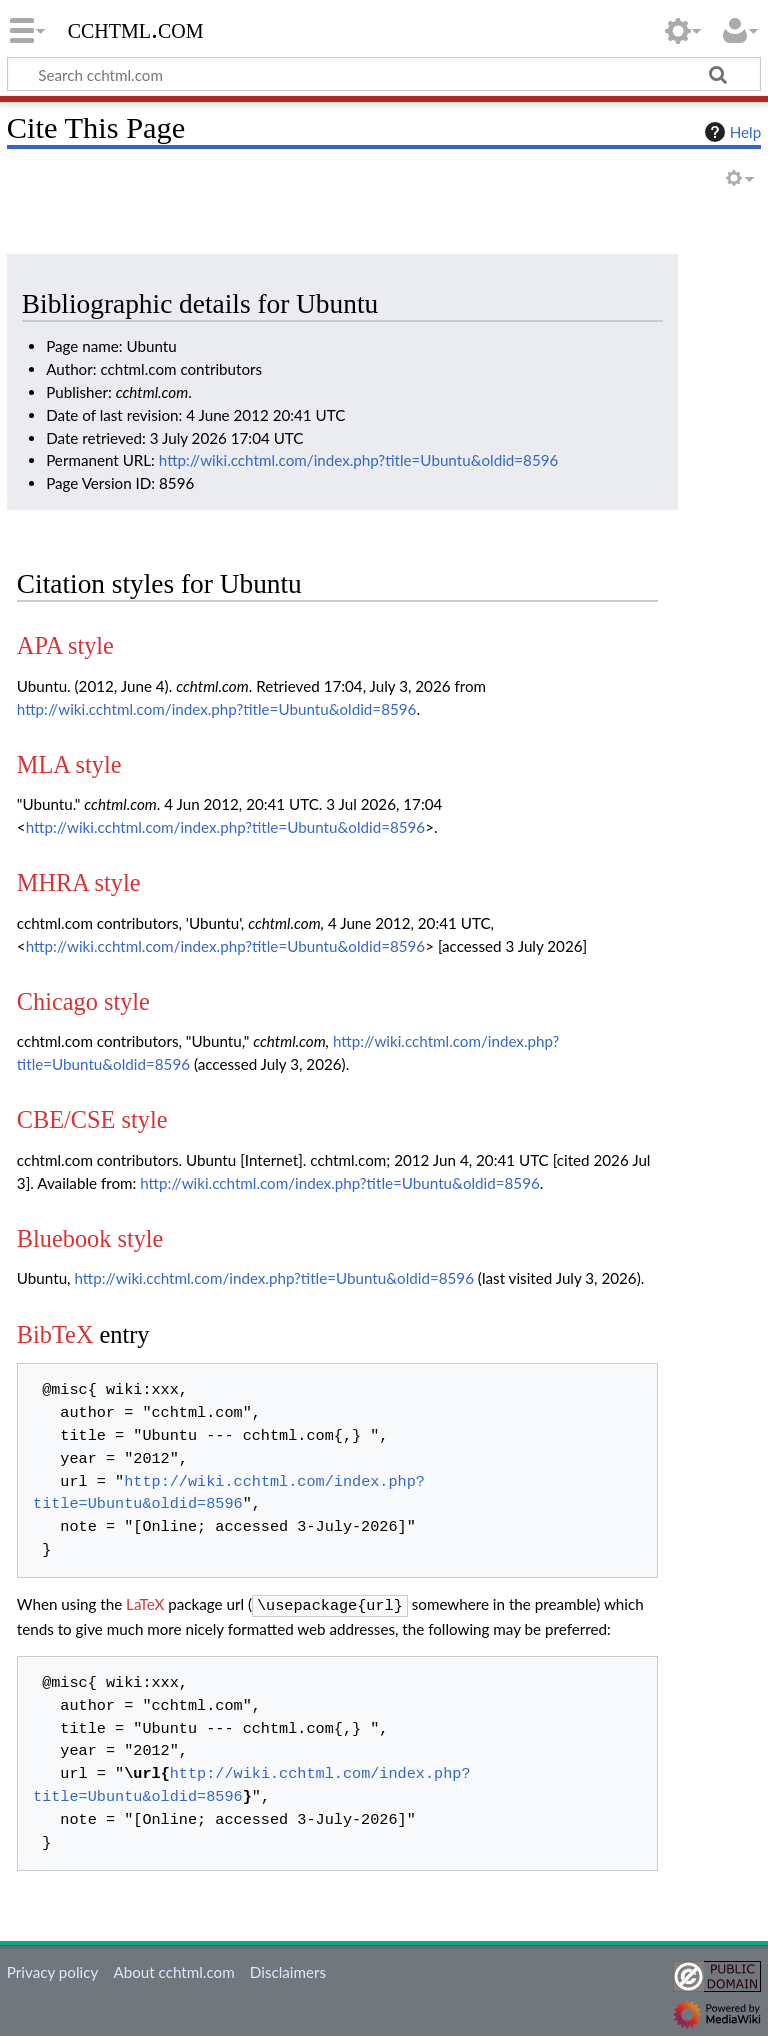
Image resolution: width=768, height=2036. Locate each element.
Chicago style (83, 1001)
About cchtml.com (173, 1970)
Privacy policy (52, 1970)
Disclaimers (288, 1970)
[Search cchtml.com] (384, 74)
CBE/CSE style (92, 1119)
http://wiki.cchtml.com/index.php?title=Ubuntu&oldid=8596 (359, 460)
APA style (65, 645)
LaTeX (145, 1604)
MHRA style (79, 882)
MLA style (69, 764)
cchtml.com (136, 29)
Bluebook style (90, 1238)
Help (730, 132)
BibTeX (55, 1334)
